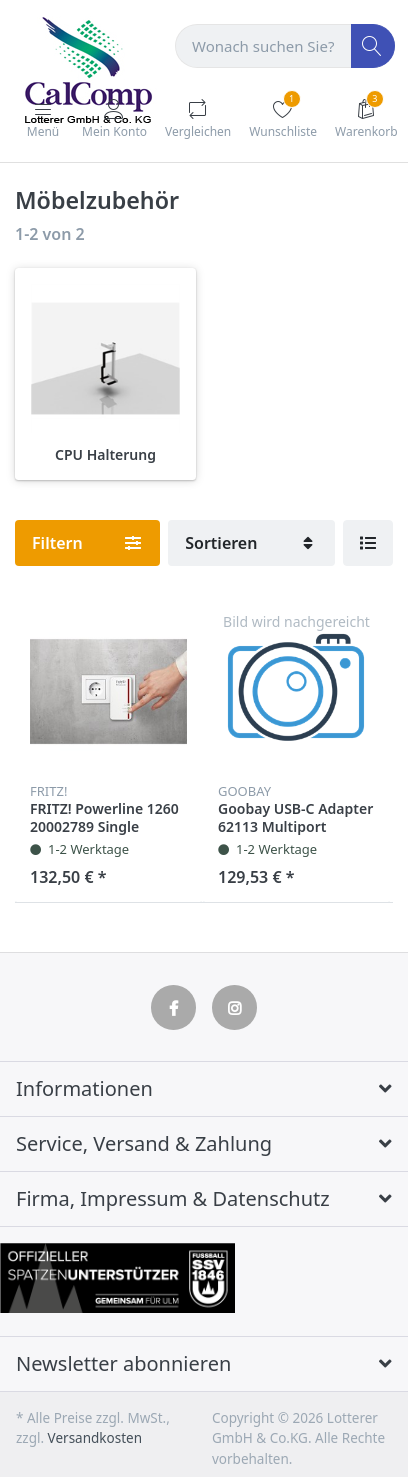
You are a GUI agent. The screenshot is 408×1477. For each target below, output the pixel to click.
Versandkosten (95, 1438)
